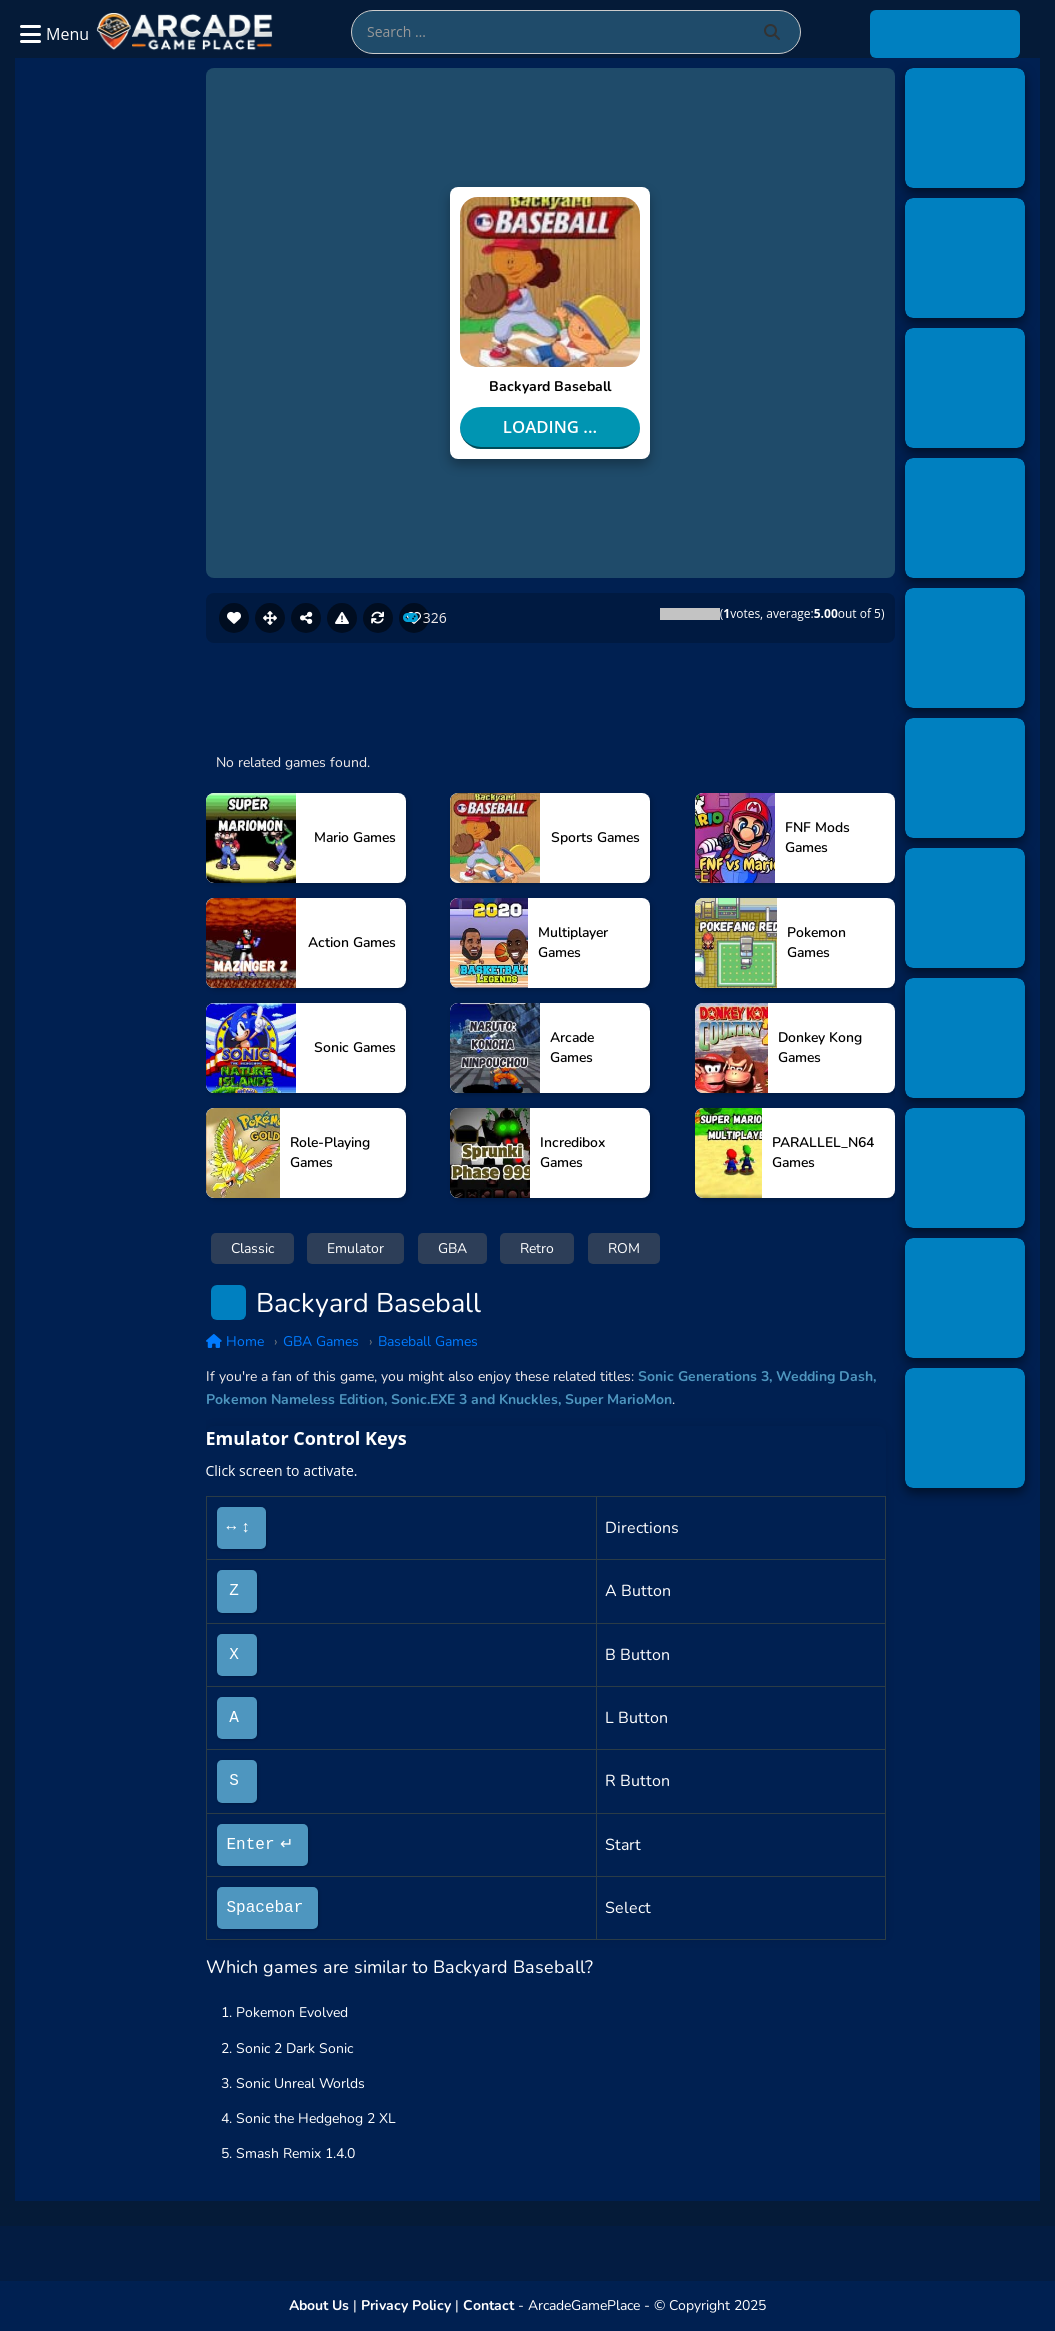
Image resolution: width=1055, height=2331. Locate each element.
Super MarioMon (618, 1399)
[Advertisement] (113, 383)
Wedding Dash (824, 1376)
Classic (252, 1248)
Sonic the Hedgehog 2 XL (316, 2118)
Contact (488, 2305)
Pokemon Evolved (292, 2012)
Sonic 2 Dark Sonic (294, 2048)
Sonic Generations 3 (703, 1376)
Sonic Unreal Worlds (300, 2083)
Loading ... (550, 426)
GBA (452, 1248)
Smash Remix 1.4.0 (295, 2153)
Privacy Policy (406, 2305)
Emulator (355, 1248)
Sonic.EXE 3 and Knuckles (474, 1399)
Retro (537, 1248)
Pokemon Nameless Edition (295, 1399)
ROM (624, 1248)
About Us (319, 2305)
